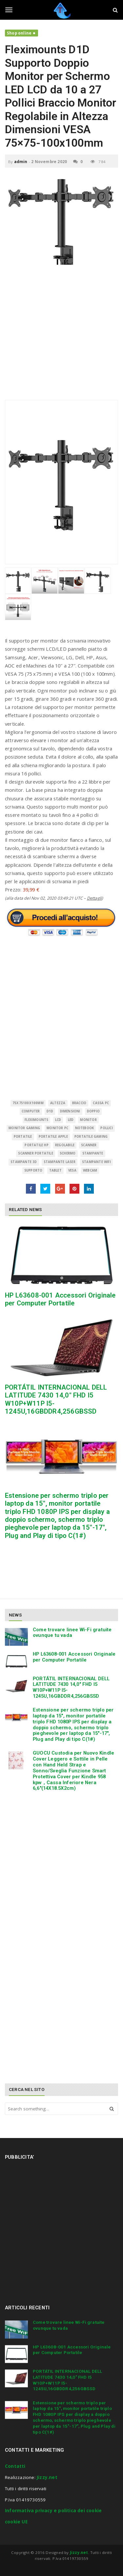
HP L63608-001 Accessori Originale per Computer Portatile (60, 1299)
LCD (58, 1120)
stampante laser (59, 1162)
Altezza (57, 1103)
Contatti (15, 2466)
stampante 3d (23, 1162)
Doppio (93, 1111)
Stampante (92, 1153)
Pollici (106, 1128)
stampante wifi (96, 1162)
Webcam (90, 1170)
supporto (33, 1170)
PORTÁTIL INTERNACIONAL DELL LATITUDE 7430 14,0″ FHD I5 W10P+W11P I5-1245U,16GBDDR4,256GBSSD (71, 1687)
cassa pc (101, 1103)
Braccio (79, 1103)
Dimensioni (70, 1111)
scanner (88, 1145)
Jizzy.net (47, 2477)
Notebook (84, 1128)
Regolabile (64, 1145)
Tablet (55, 1170)
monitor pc (57, 1128)
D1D (50, 1111)
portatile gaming (91, 1136)
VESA (72, 1170)
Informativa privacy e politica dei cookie (53, 2511)
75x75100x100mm (28, 1103)
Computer (31, 1111)
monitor (88, 1120)
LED (71, 1120)
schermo (67, 1153)
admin (21, 161)
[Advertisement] (61, 335)
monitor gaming (24, 1128)
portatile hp (36, 1145)
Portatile (23, 1136)
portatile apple (53, 1136)
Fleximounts (36, 1120)
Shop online (19, 33)
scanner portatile (35, 1153)
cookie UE (16, 2522)
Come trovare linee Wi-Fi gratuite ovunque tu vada (72, 1633)
